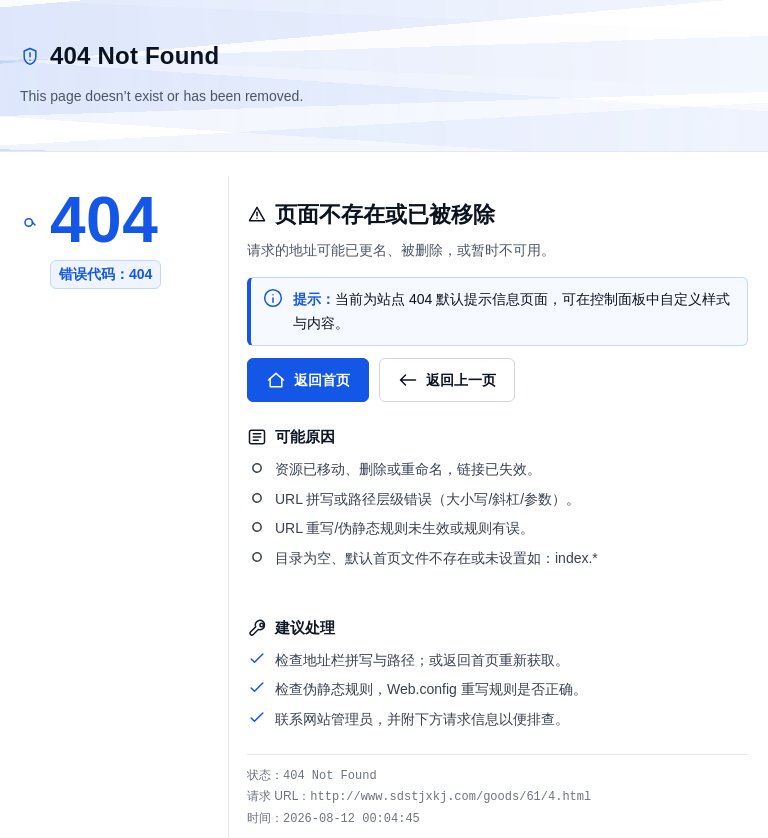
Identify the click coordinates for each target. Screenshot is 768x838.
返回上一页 (447, 380)
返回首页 (308, 380)
